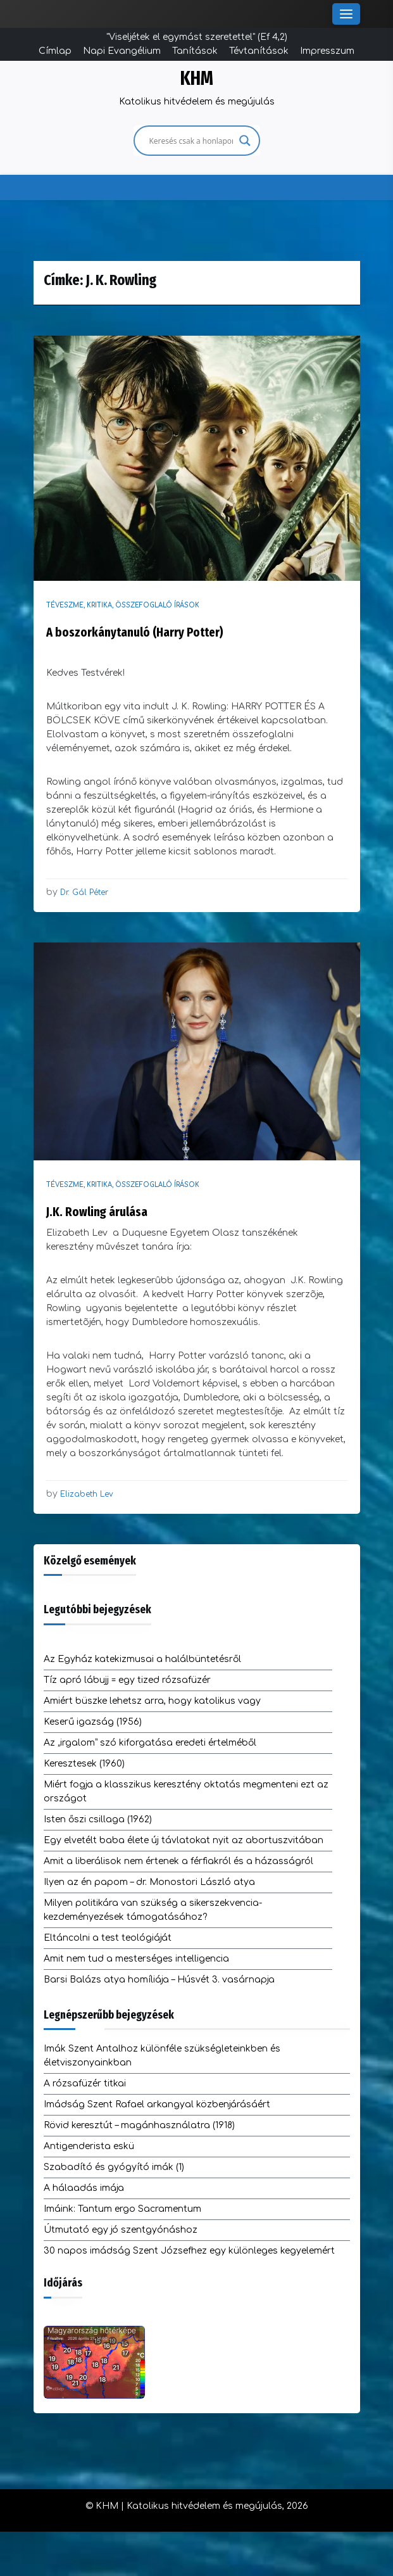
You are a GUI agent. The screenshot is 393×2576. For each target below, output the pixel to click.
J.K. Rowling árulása (96, 1211)
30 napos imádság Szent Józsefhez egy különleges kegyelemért (189, 2251)
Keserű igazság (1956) (93, 1722)
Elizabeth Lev (86, 1494)
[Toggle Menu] (346, 14)
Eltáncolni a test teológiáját (108, 1938)
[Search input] (191, 140)
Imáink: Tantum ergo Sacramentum (122, 2209)
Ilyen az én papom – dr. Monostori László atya (149, 1882)
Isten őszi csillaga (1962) (98, 1819)
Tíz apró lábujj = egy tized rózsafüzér (127, 1680)
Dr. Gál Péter (84, 892)
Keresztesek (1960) (84, 1763)
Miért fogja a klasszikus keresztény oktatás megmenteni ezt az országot (186, 1791)
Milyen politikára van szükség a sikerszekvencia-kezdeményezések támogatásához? (153, 1910)
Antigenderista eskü (89, 2146)
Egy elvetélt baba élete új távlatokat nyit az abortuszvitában (183, 1840)
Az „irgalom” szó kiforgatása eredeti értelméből (150, 1743)
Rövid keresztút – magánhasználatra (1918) (139, 2125)
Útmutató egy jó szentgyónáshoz (120, 2230)
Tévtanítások (259, 51)
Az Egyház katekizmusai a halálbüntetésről (142, 1659)
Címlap (55, 51)
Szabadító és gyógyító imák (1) (114, 2167)
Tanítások (195, 51)
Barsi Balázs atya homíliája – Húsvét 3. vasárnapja (159, 1979)
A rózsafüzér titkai (85, 2083)
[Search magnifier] (245, 140)
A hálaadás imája (84, 2188)
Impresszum (327, 51)
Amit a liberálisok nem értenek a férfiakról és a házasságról (178, 1861)
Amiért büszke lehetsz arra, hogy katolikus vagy (152, 1701)
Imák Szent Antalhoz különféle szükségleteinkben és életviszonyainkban (162, 2055)
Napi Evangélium (122, 51)
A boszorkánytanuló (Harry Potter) (134, 632)
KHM (196, 78)
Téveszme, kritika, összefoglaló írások (122, 605)
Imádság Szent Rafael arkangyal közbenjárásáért (157, 2104)
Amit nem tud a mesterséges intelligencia (136, 1959)
